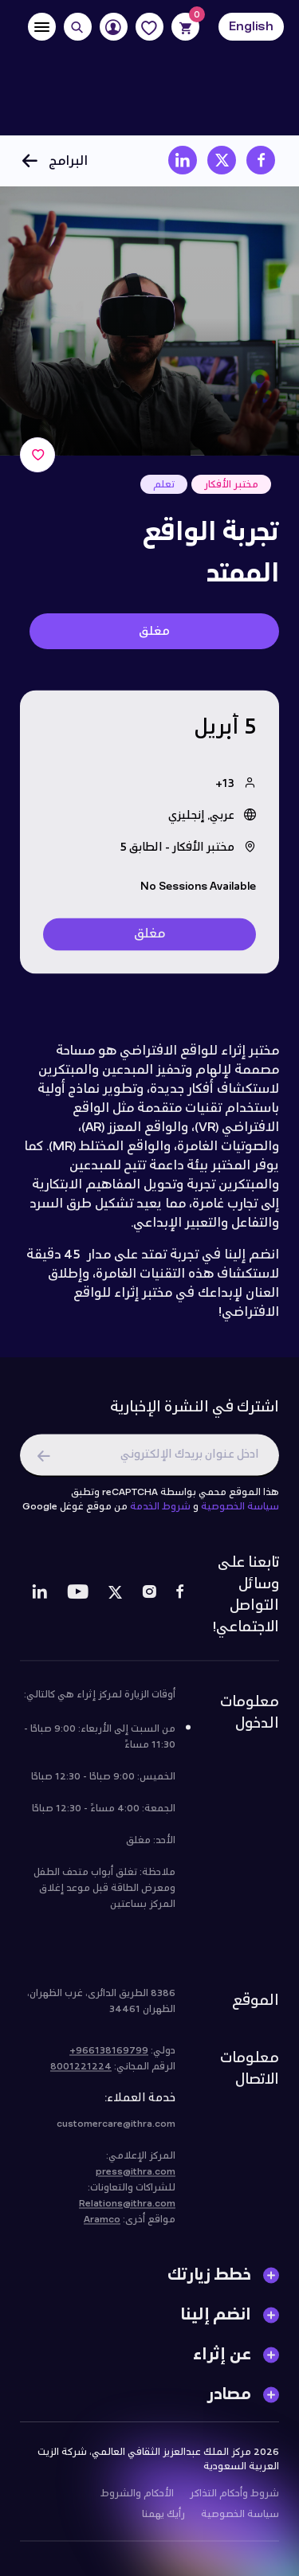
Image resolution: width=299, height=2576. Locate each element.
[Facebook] (179, 1601)
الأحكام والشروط (137, 2500)
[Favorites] (149, 27)
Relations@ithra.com (127, 2210)
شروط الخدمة (160, 1513)
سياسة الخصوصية (240, 1513)
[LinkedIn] (39, 1601)
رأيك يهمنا (163, 2521)
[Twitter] (115, 1601)
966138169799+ (108, 2057)
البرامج (54, 160)
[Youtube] (78, 1601)
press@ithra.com (135, 2178)
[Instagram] (149, 1601)
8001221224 (81, 2073)
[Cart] (185, 27)
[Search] (78, 27)
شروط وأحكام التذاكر (234, 2500)
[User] (114, 27)
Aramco (102, 2226)
